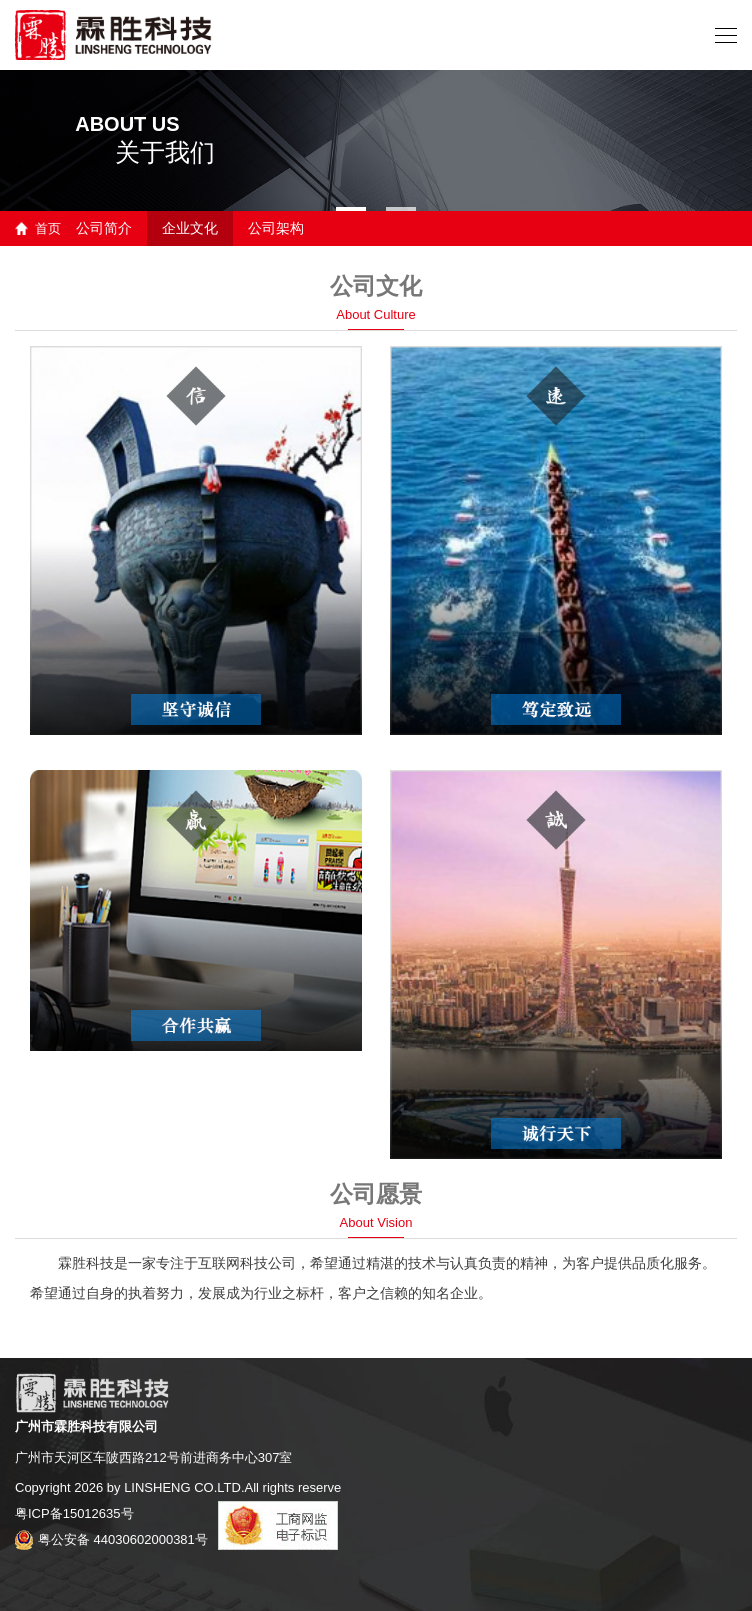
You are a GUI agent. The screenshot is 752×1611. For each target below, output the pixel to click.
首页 (48, 228)
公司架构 (276, 228)
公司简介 (104, 228)
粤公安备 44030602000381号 (111, 1539)
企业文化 (190, 228)
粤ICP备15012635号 (74, 1513)
